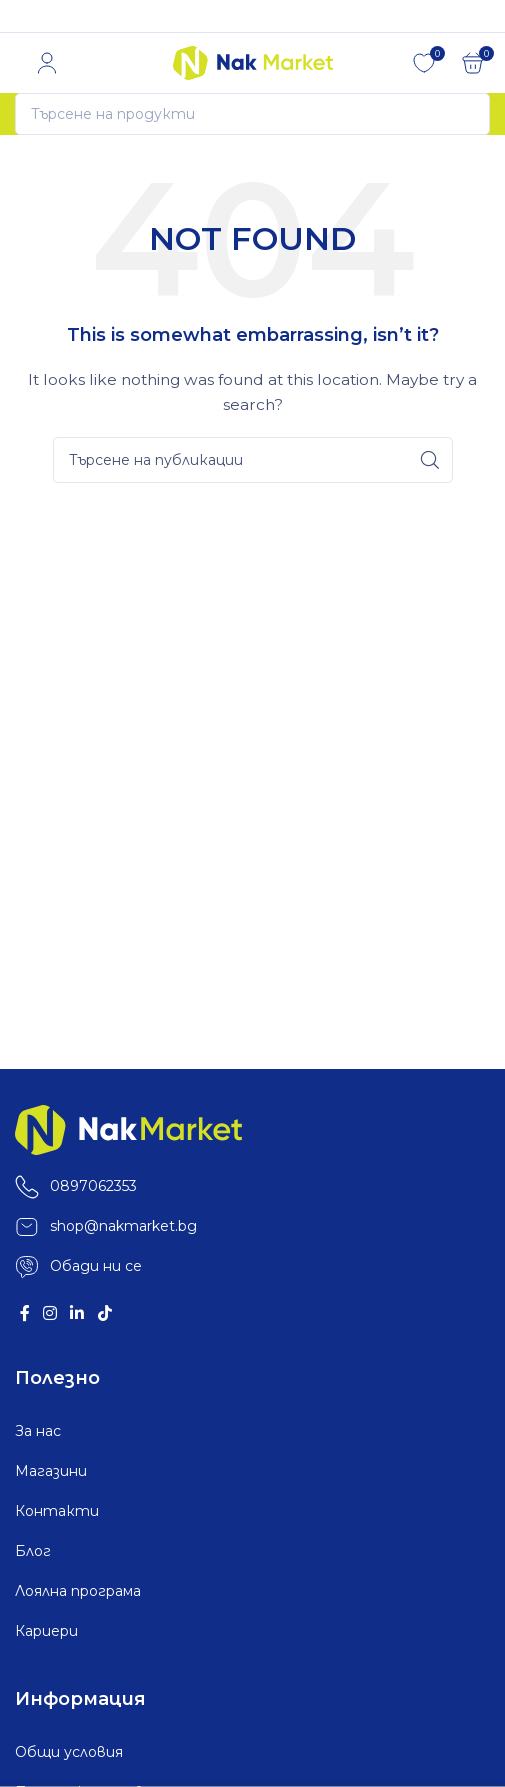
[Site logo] (253, 62)
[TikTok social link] (104, 1314)
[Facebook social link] (24, 1314)
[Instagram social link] (49, 1314)
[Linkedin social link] (77, 1314)
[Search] (252, 114)
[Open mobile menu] (15, 63)
